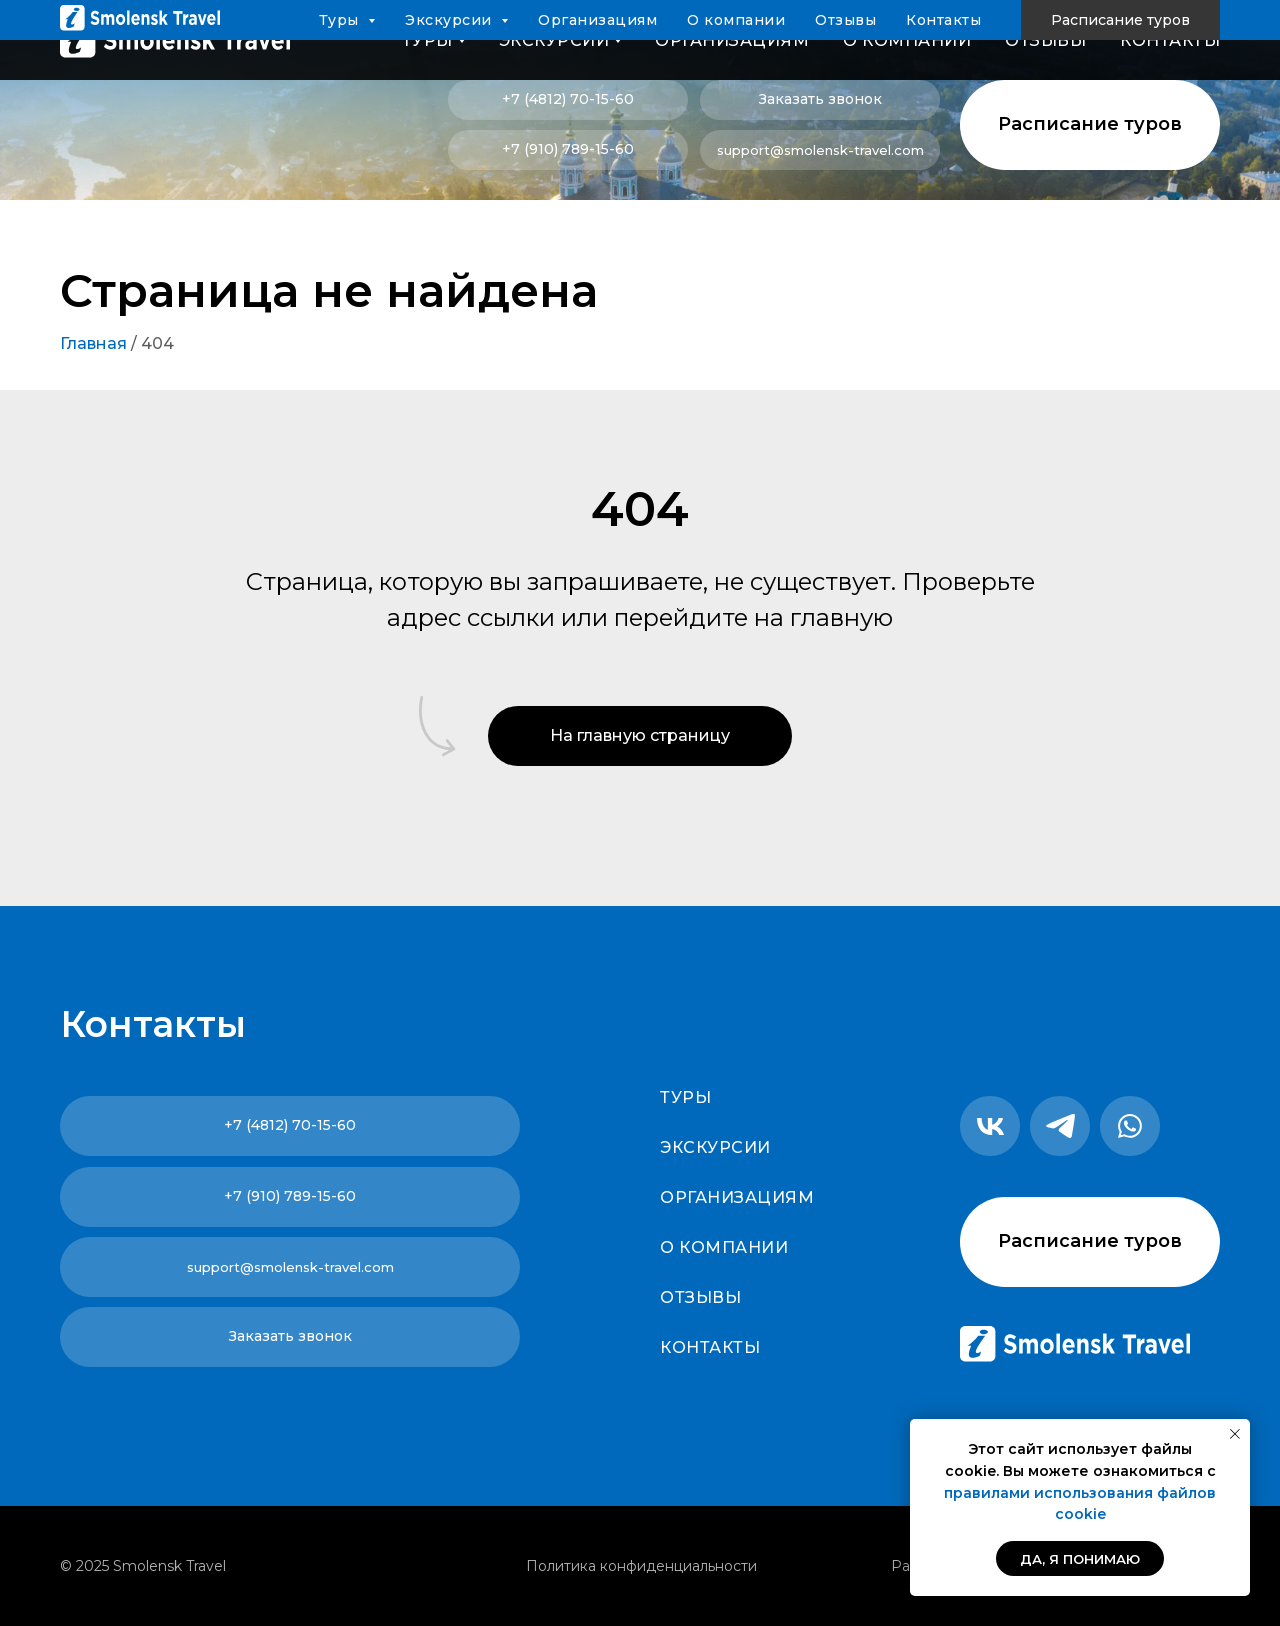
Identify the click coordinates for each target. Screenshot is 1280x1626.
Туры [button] (427, 40)
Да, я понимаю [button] (1080, 1559)
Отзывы (1045, 40)
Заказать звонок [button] (820, 99)
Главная (93, 343)
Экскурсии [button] (554, 40)
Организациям (732, 40)
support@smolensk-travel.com (820, 150)
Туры (685, 1097)
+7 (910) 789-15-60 (568, 149)
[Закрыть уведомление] (1235, 1434)
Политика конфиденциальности (641, 1566)
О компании (907, 40)
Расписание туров (1090, 124)
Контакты (1170, 40)
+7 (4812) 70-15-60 (568, 99)
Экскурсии (715, 1147)
